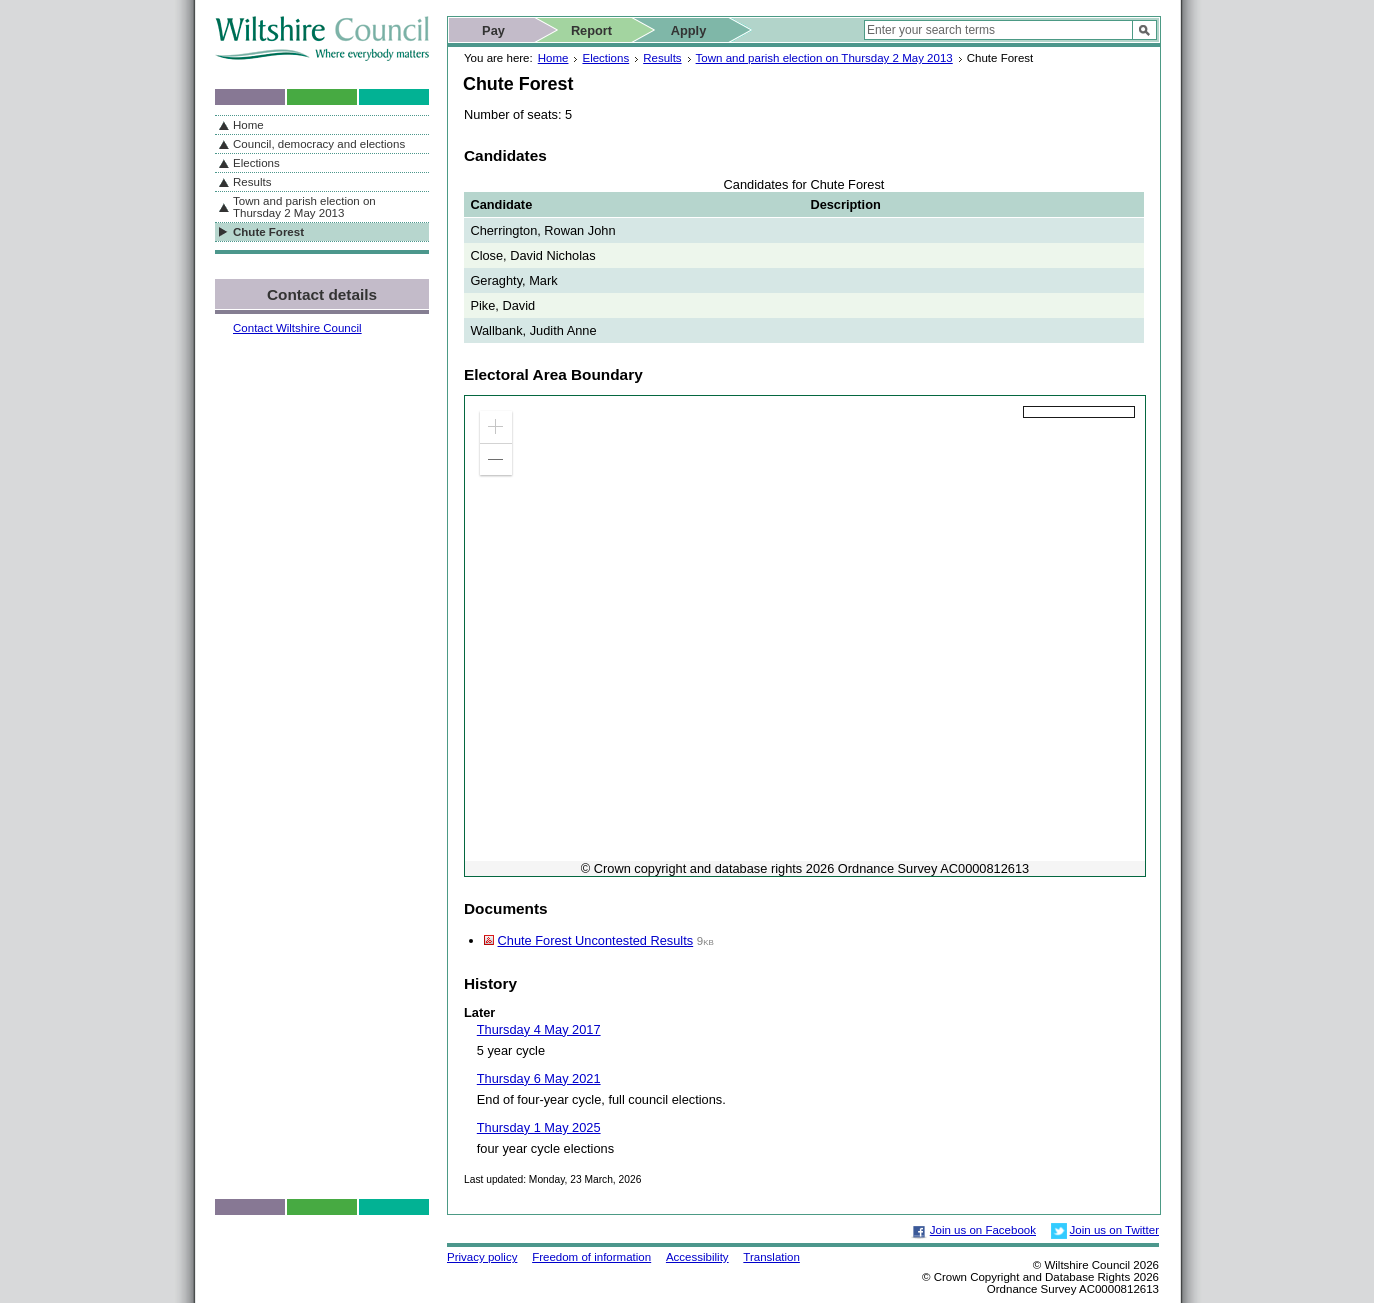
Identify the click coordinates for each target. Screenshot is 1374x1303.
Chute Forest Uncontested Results (596, 940)
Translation (771, 1257)
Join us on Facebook (983, 1230)
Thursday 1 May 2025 (539, 1127)
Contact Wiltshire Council (297, 328)
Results (662, 58)
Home (553, 58)
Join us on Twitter (1114, 1230)
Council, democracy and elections (319, 144)
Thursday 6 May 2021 (539, 1078)
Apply (689, 30)
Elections (605, 58)
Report (591, 30)
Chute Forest (268, 232)
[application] (805, 636)
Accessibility (697, 1257)
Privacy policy (482, 1257)
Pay (493, 30)
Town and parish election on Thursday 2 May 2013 (824, 58)
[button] (496, 427)
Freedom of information (591, 1257)
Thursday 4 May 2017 (539, 1029)
